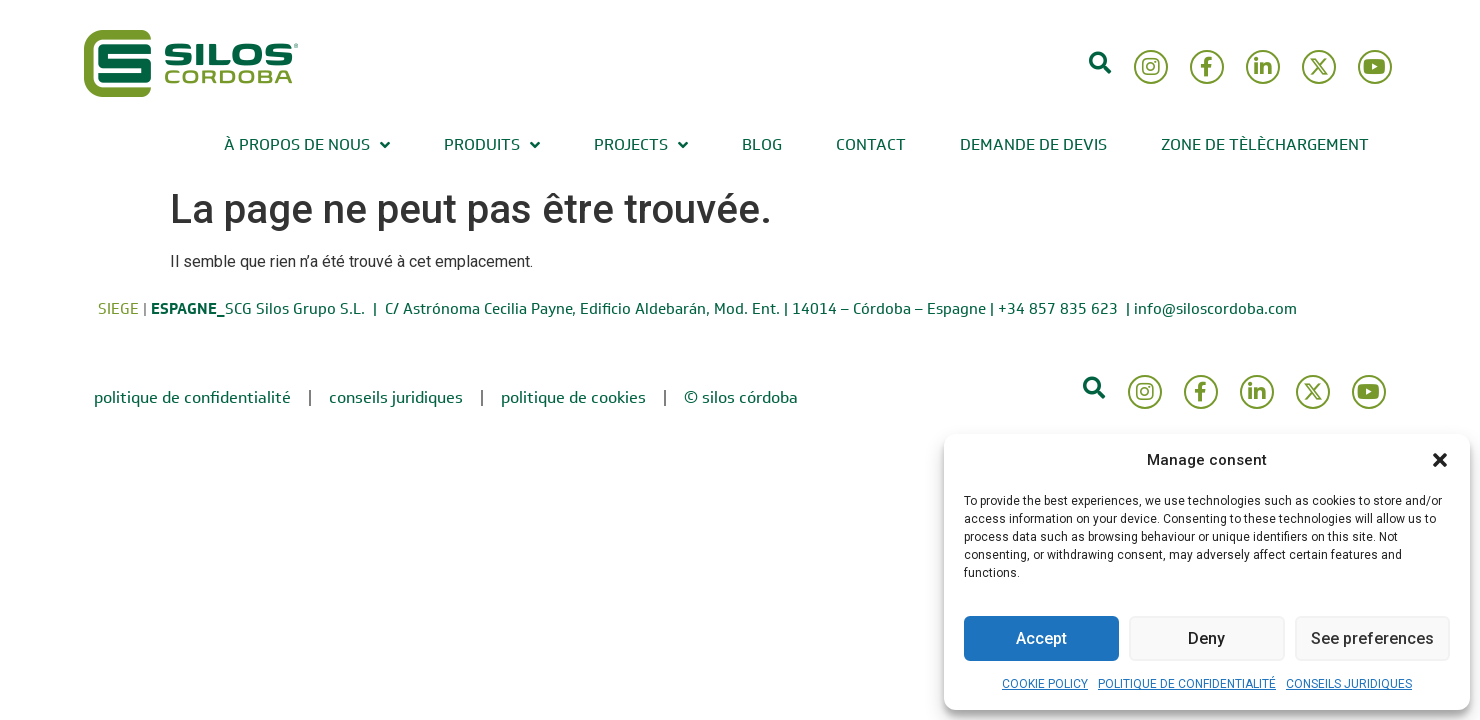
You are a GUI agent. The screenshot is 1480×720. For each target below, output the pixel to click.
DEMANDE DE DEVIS (1033, 144)
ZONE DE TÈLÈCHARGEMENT (1265, 144)
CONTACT (871, 144)
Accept (1041, 639)
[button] (1440, 460)
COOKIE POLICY (1045, 684)
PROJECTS (641, 145)
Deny (1206, 639)
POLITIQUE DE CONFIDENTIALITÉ (1187, 684)
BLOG (762, 144)
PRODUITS (492, 145)
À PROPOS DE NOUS (307, 145)
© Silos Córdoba (741, 397)
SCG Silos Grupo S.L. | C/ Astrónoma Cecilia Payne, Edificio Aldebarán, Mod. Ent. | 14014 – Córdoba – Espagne (568, 309)
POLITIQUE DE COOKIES (573, 397)
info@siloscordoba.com (1215, 309)
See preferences (1372, 639)
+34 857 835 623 (1062, 309)
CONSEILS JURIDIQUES (1349, 684)
